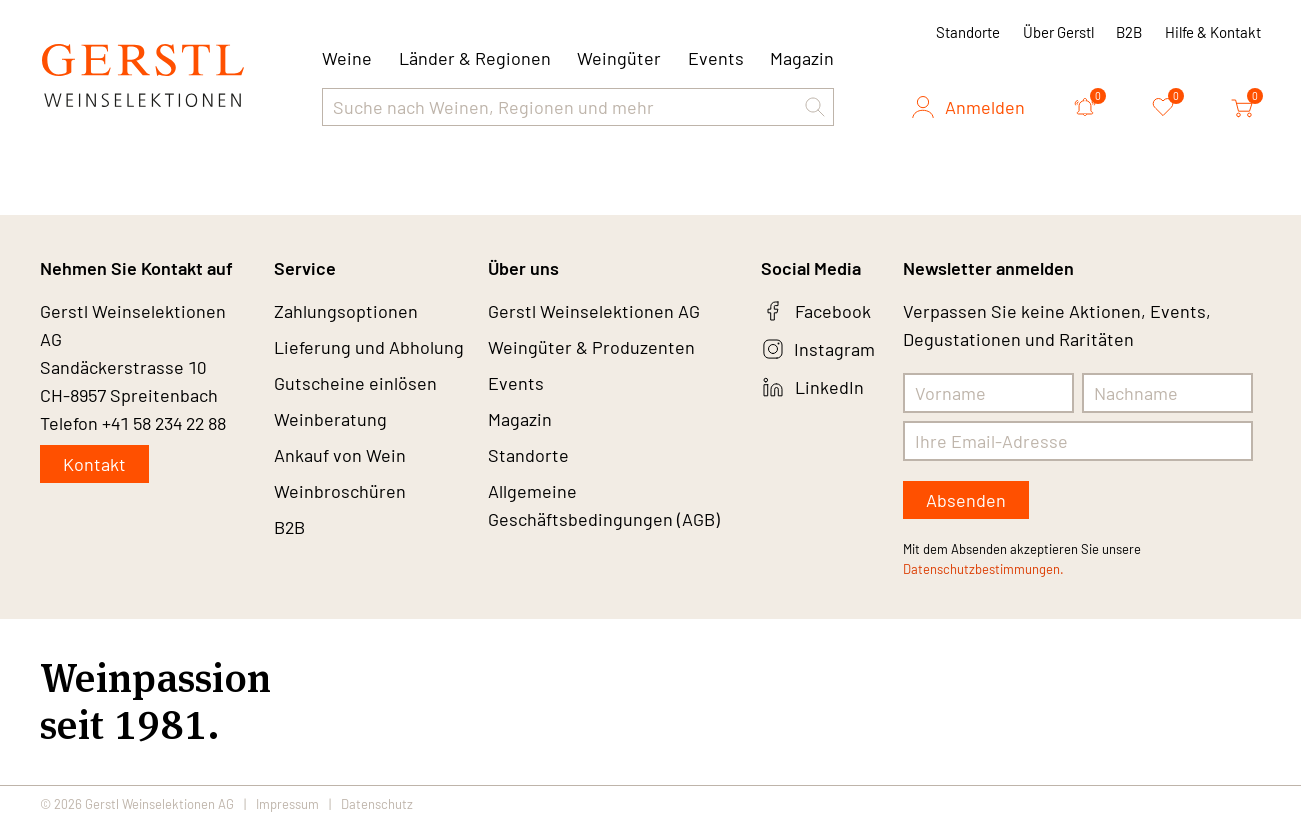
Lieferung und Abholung (369, 347)
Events (716, 58)
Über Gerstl (1058, 32)
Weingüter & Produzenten (591, 347)
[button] (815, 107)
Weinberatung (330, 419)
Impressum (287, 804)
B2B (1129, 32)
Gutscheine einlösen (355, 383)
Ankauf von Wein (340, 455)
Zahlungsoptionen (346, 311)
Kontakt (94, 464)
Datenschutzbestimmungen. (983, 569)
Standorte (968, 32)
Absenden (966, 500)
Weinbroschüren (340, 491)
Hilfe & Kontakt (1213, 32)
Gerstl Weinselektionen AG (594, 311)
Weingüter (619, 58)
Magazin (802, 58)
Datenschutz (377, 804)
